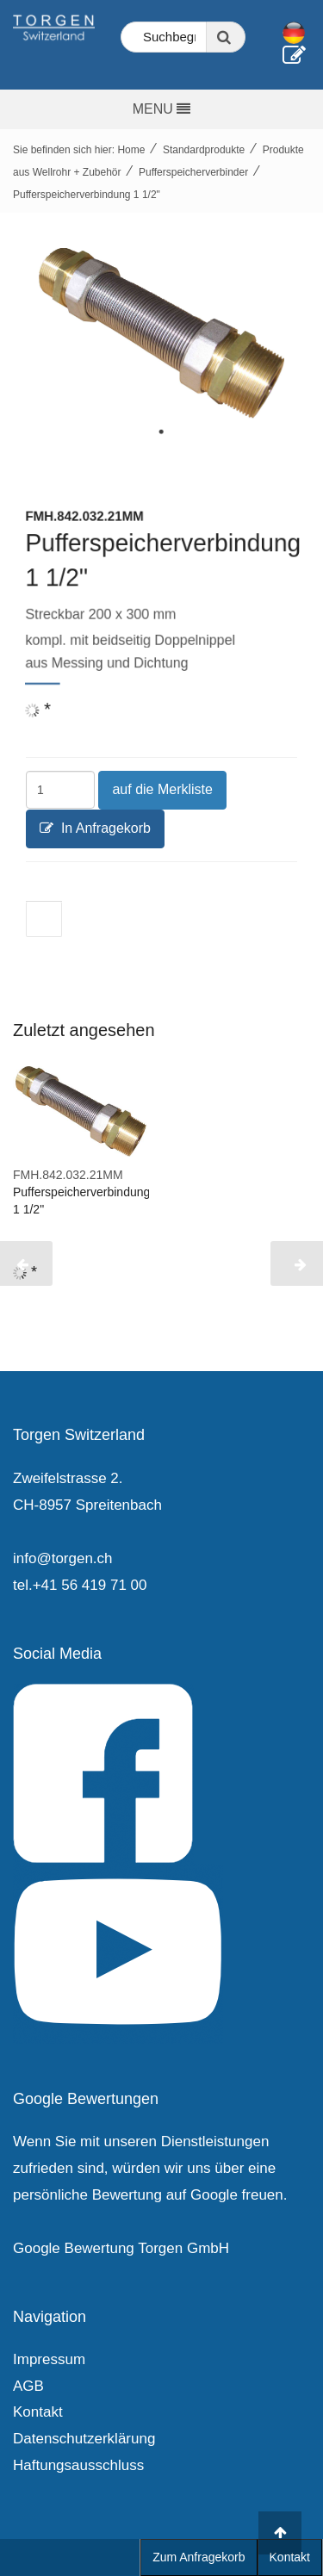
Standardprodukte (204, 150)
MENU (162, 109)
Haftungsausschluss (78, 2465)
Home (131, 150)
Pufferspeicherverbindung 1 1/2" (86, 195)
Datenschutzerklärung (84, 2438)
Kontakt (38, 2412)
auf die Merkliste (162, 789)
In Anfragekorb (95, 828)
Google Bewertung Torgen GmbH (121, 2248)
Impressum (49, 2359)
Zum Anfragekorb (198, 2557)
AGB (28, 2386)
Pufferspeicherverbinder (193, 172)
